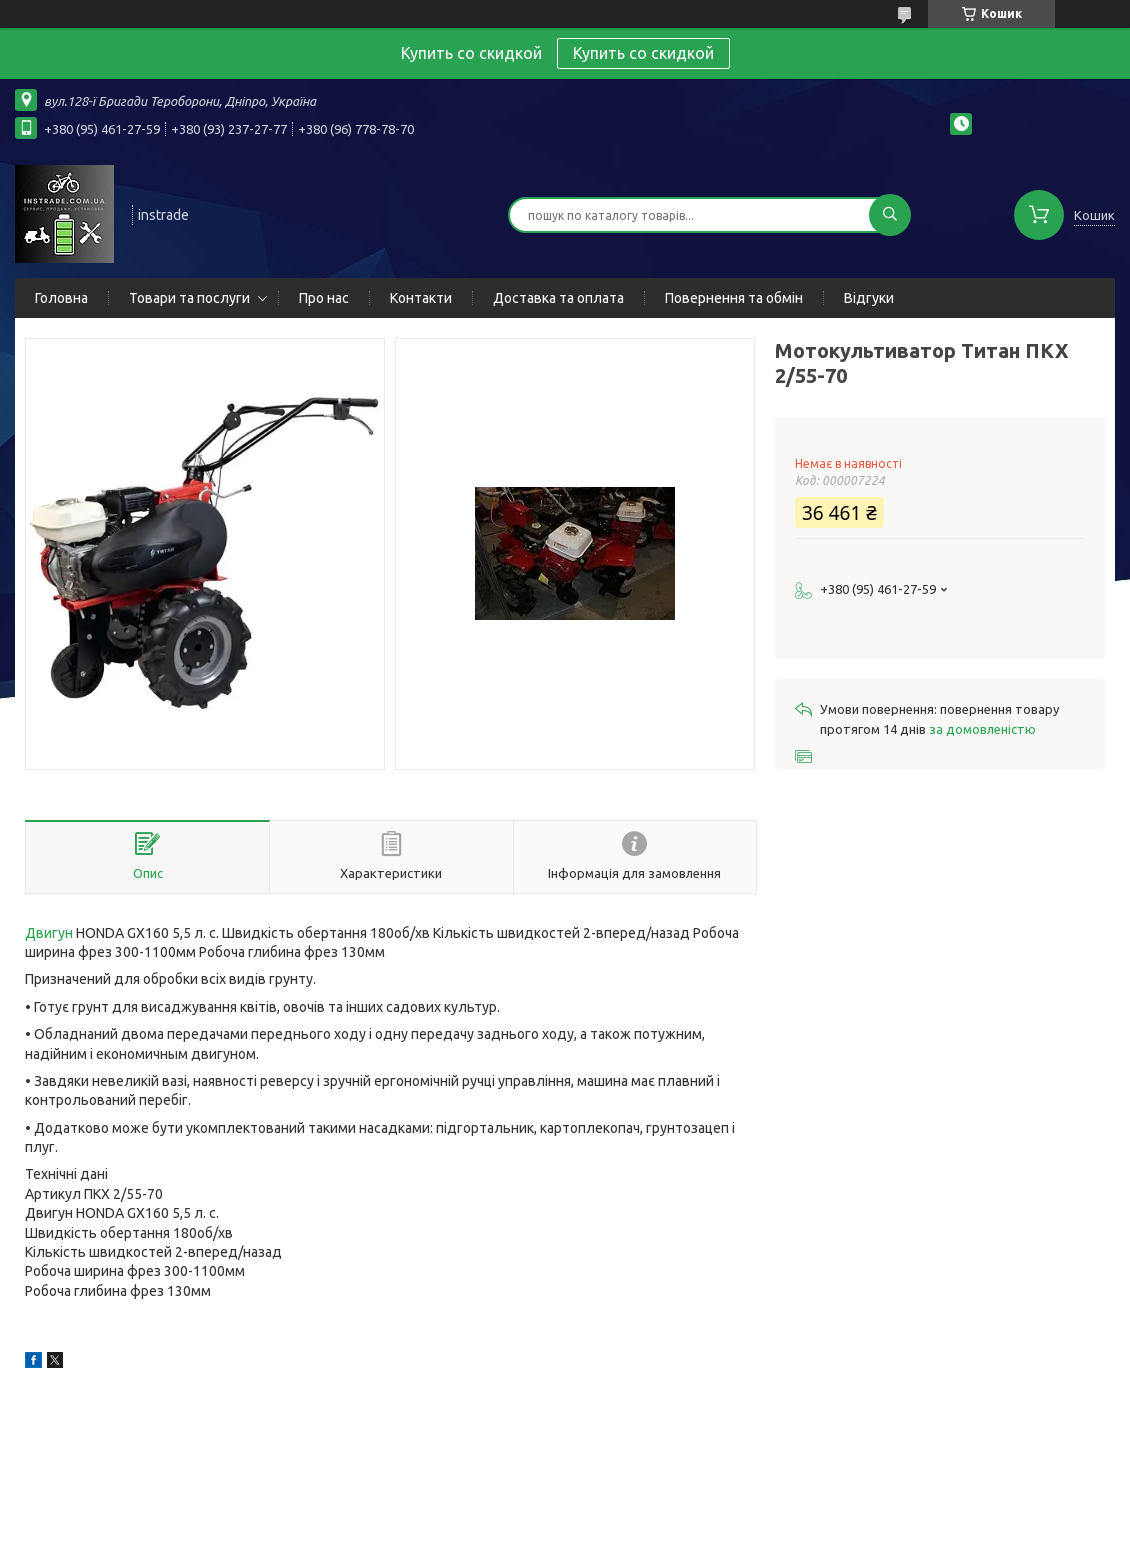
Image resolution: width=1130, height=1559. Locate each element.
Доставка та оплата (558, 298)
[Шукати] (890, 215)
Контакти (421, 298)
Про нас (324, 298)
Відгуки (869, 298)
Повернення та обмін (734, 298)
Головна (61, 298)
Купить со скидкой (643, 53)
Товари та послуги (189, 298)
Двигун (49, 933)
